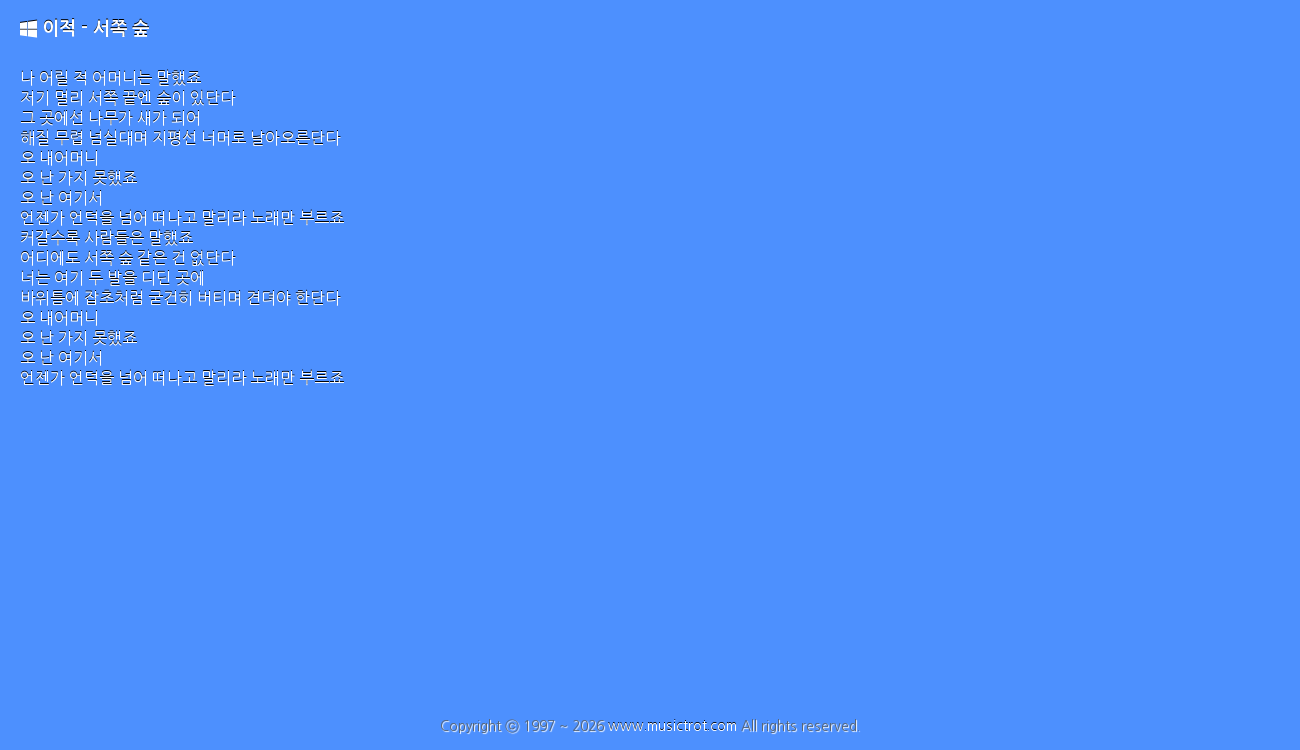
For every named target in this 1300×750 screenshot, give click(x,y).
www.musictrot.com (672, 726)
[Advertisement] (650, 568)
